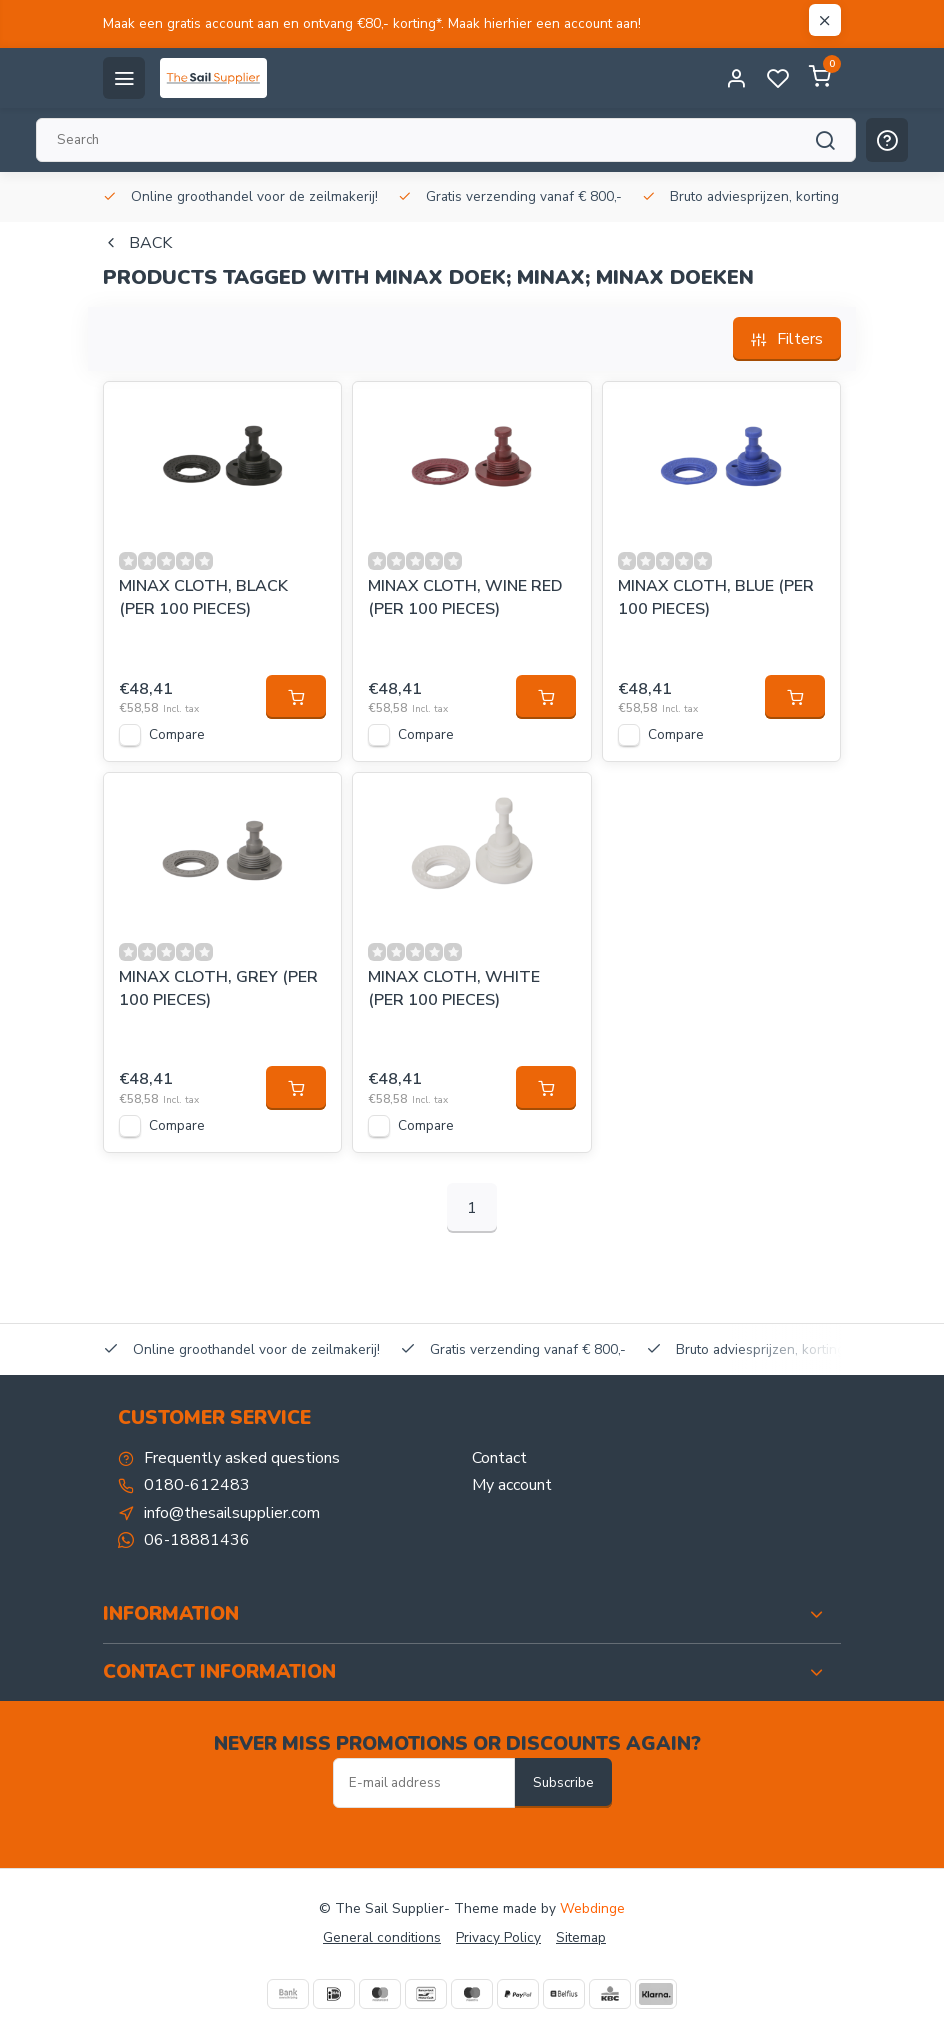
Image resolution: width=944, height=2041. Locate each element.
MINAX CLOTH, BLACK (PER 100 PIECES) (203, 597)
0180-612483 (197, 1485)
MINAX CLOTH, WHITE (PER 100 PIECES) (454, 988)
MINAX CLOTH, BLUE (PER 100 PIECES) (716, 597)
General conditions (382, 1937)
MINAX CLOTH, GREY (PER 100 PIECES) (218, 988)
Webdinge (592, 1908)
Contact (499, 1458)
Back (137, 243)
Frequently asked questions (242, 1458)
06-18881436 (197, 1540)
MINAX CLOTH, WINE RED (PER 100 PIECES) (465, 597)
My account (512, 1485)
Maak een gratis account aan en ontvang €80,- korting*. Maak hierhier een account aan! (372, 23)
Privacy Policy (498, 1937)
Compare (177, 734)
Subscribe (563, 1783)
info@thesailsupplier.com (232, 1513)
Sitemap (581, 1937)
